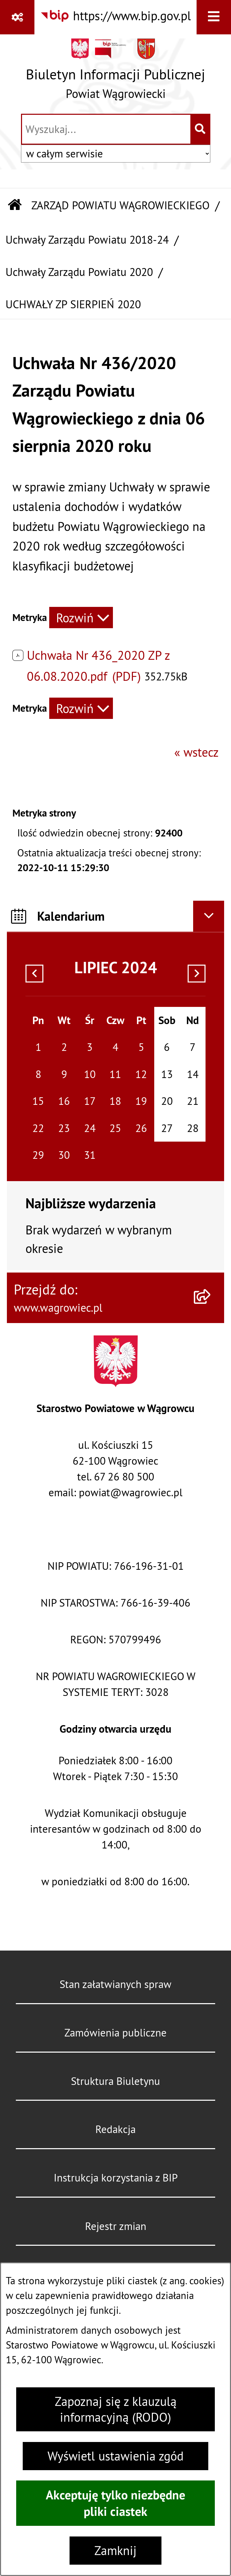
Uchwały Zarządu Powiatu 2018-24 (87, 240)
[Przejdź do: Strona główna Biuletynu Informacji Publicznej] (15, 206)
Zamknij (115, 2550)
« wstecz (196, 752)
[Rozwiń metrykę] (81, 617)
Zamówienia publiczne (115, 2032)
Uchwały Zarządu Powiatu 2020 (79, 272)
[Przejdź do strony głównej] (115, 72)
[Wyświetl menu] (214, 17)
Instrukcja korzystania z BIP (116, 2177)
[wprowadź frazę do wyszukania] (106, 129)
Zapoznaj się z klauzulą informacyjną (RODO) (116, 2409)
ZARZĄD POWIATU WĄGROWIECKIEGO (120, 205)
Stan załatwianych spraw (115, 1984)
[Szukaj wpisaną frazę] (200, 129)
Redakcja (115, 2129)
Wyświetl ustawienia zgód (115, 2456)
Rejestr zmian (115, 2226)
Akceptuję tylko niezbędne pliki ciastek (115, 2503)
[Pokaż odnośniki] (17, 17)
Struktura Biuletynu (115, 2081)
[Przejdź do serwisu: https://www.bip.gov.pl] (115, 16)
